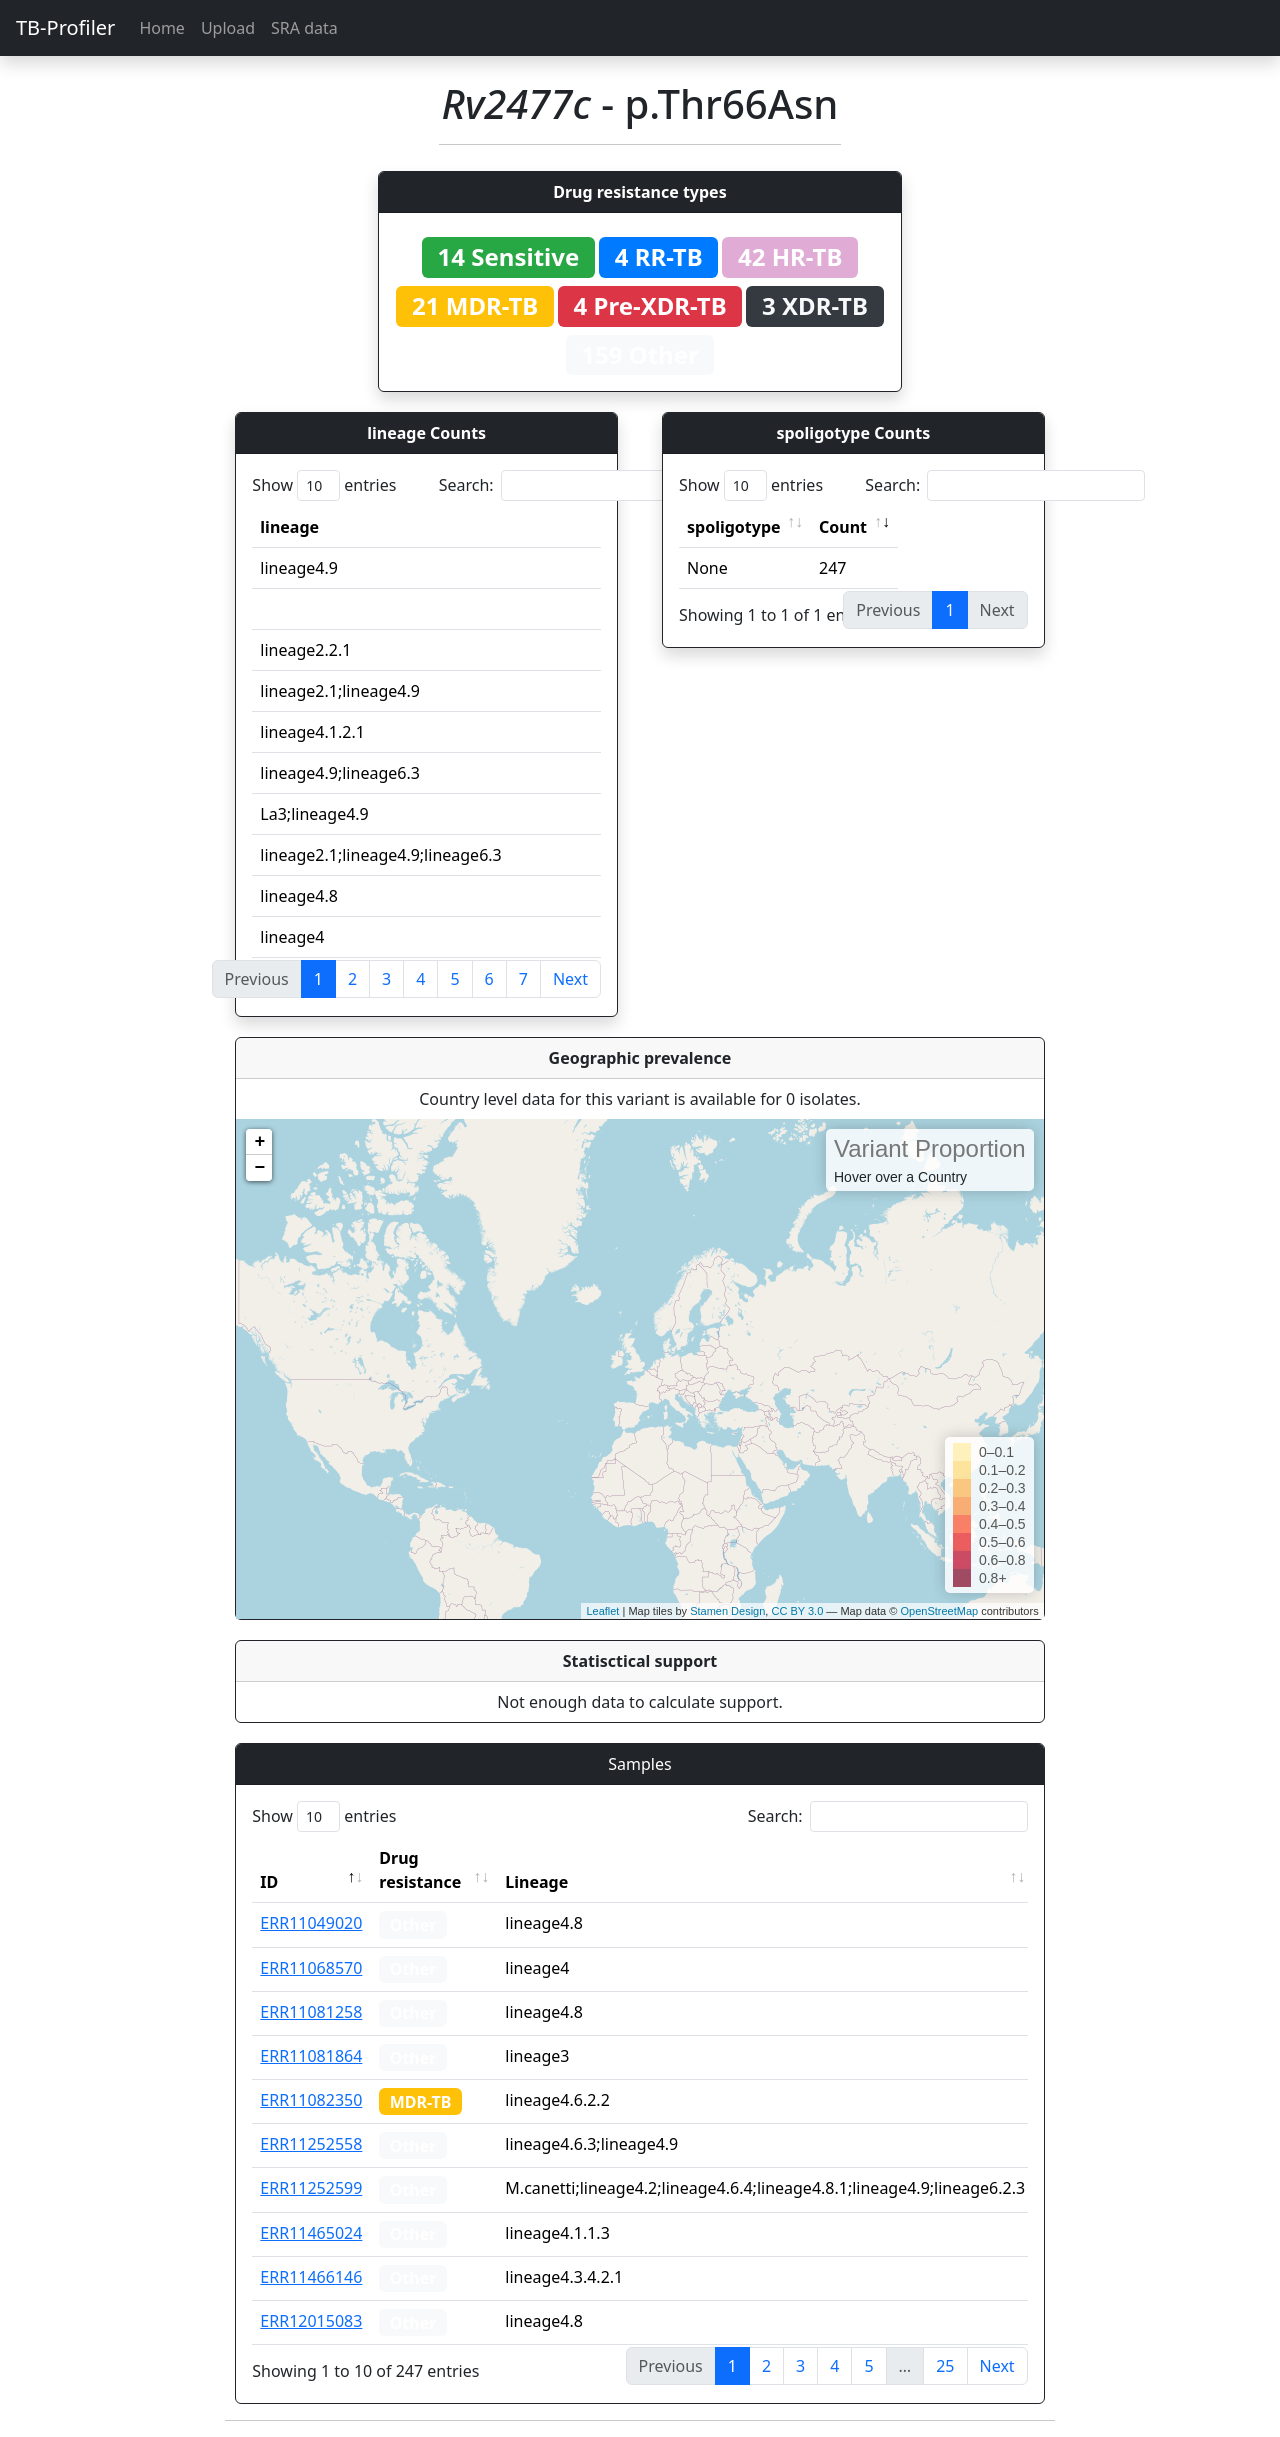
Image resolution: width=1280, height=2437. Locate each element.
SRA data (304, 28)
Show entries (324, 485)
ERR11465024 (311, 2233)
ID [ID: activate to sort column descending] (269, 1882)
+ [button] (259, 1142)
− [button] (259, 1168)
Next (570, 979)
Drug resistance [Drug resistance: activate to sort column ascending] (420, 1870)
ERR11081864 (311, 2056)
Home (162, 28)
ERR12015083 (311, 2321)
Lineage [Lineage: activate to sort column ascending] (536, 1882)
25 (945, 2366)
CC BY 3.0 (797, 1611)
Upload (228, 28)
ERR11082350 (311, 2100)
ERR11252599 (311, 2188)
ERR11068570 (311, 1968)
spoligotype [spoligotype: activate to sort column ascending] (734, 527)
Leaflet (602, 1611)
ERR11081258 (311, 2012)
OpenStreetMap (939, 1611)
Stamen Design (727, 1611)
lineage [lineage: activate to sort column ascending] (289, 527)
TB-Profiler (65, 27)
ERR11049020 (311, 1923)
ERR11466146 (311, 2277)
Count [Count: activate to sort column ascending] (843, 527)
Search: (579, 485)
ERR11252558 (311, 2144)
